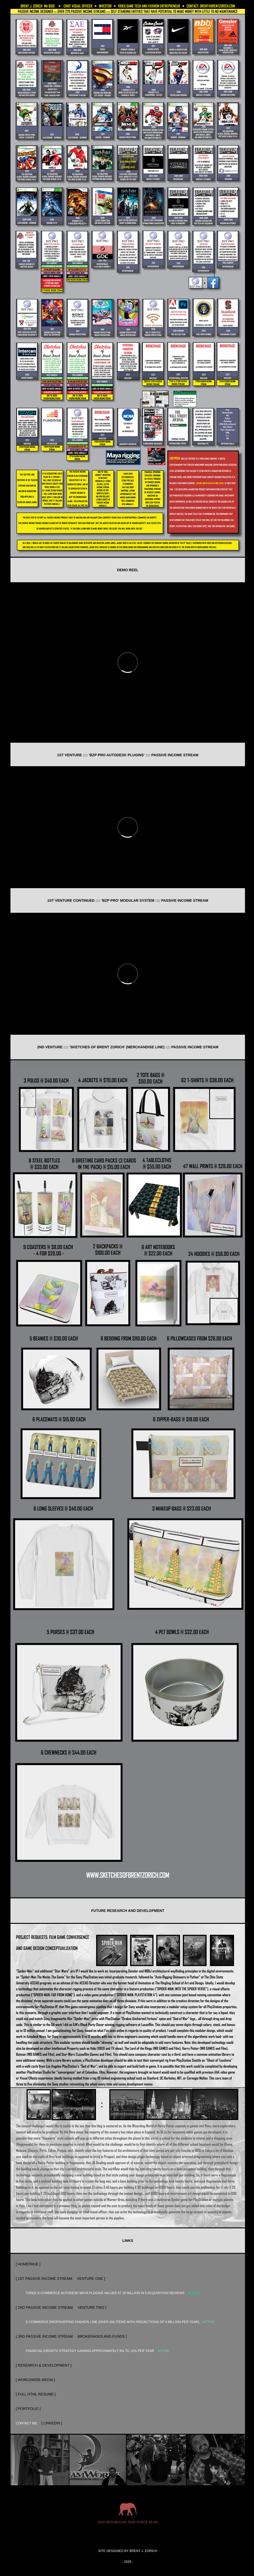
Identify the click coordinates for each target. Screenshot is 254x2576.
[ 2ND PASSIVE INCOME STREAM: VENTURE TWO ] (61, 2307)
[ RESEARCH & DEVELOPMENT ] (43, 2365)
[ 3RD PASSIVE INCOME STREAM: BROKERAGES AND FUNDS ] (71, 2336)
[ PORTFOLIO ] (28, 2409)
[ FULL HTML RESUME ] (36, 2394)
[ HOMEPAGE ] (28, 2264)
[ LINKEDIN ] (51, 2423)
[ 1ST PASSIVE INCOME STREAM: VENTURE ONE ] (60, 2279)
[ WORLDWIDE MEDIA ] (35, 2380)
